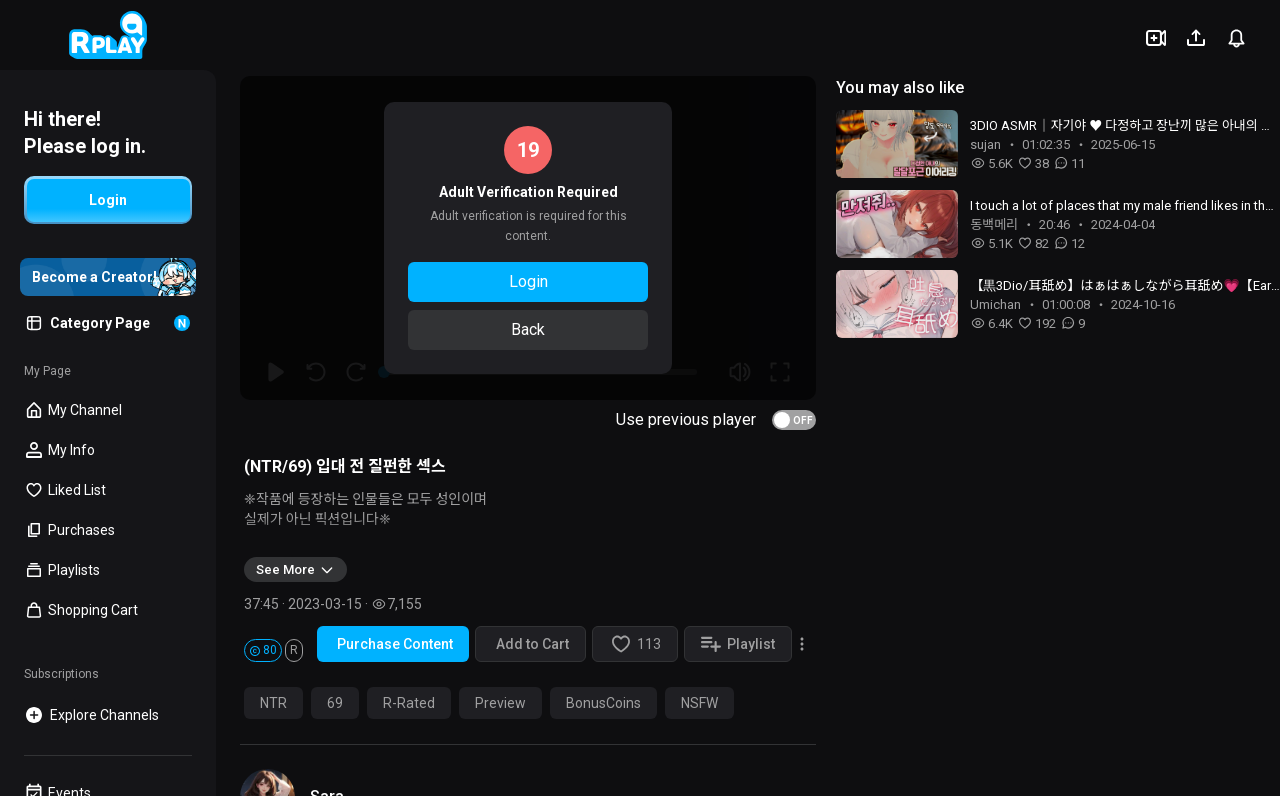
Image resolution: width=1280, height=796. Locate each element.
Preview (500, 703)
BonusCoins (603, 703)
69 (335, 703)
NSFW (699, 703)
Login (528, 281)
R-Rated (409, 703)
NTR (273, 703)
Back (528, 329)
